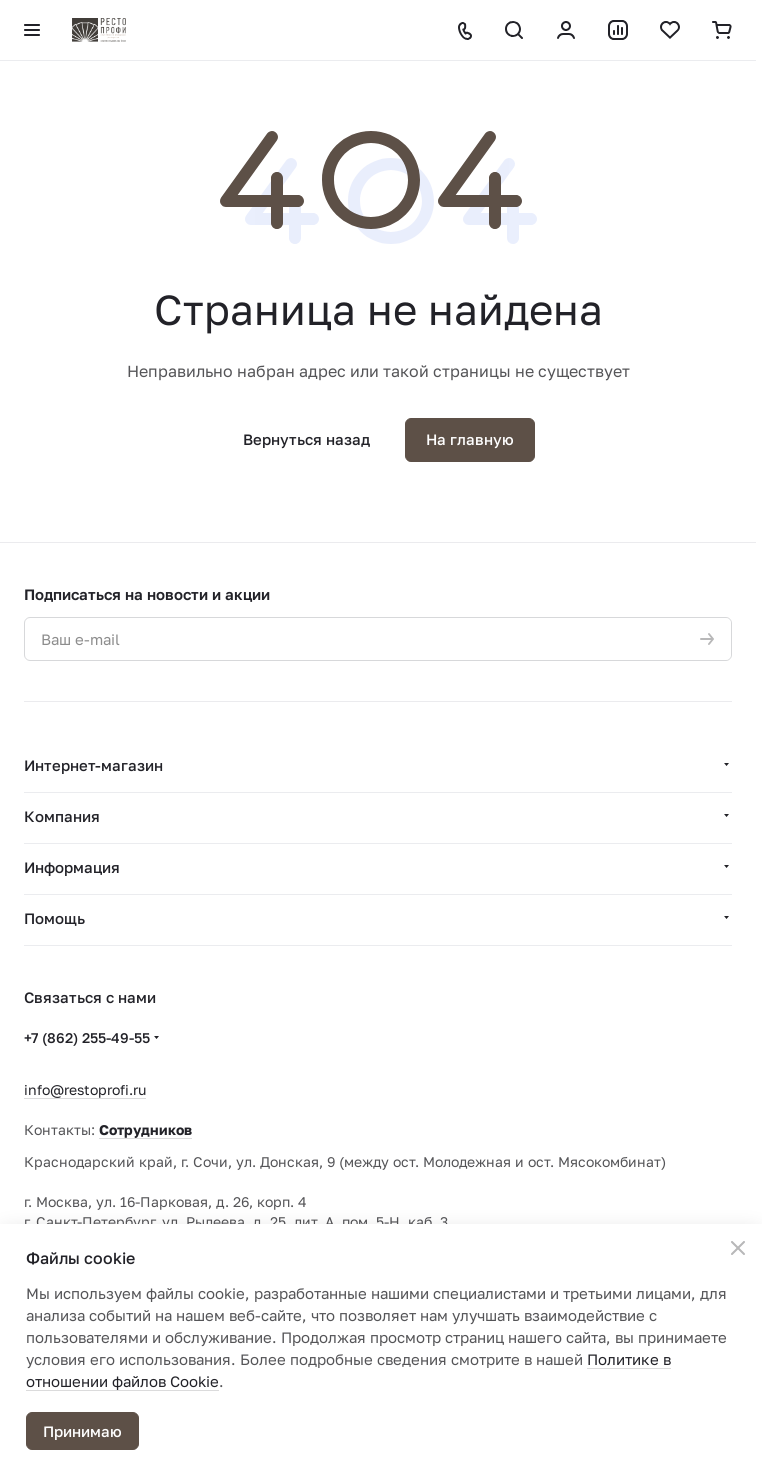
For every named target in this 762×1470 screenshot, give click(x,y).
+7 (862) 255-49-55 (87, 1037)
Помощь (54, 918)
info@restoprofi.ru (85, 1089)
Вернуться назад (306, 439)
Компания (62, 816)
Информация (72, 867)
